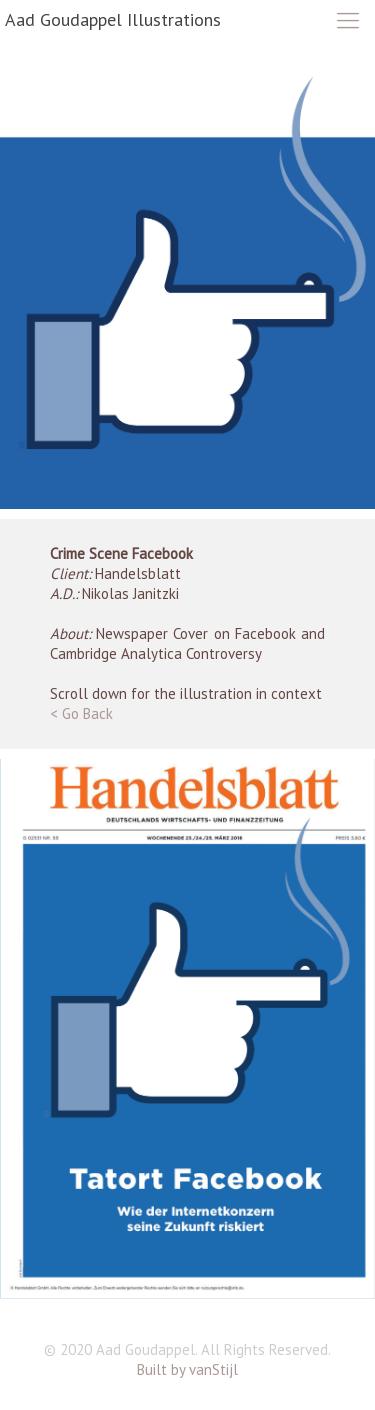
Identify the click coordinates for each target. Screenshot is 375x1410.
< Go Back (81, 713)
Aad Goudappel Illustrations (113, 19)
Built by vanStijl (187, 1369)
